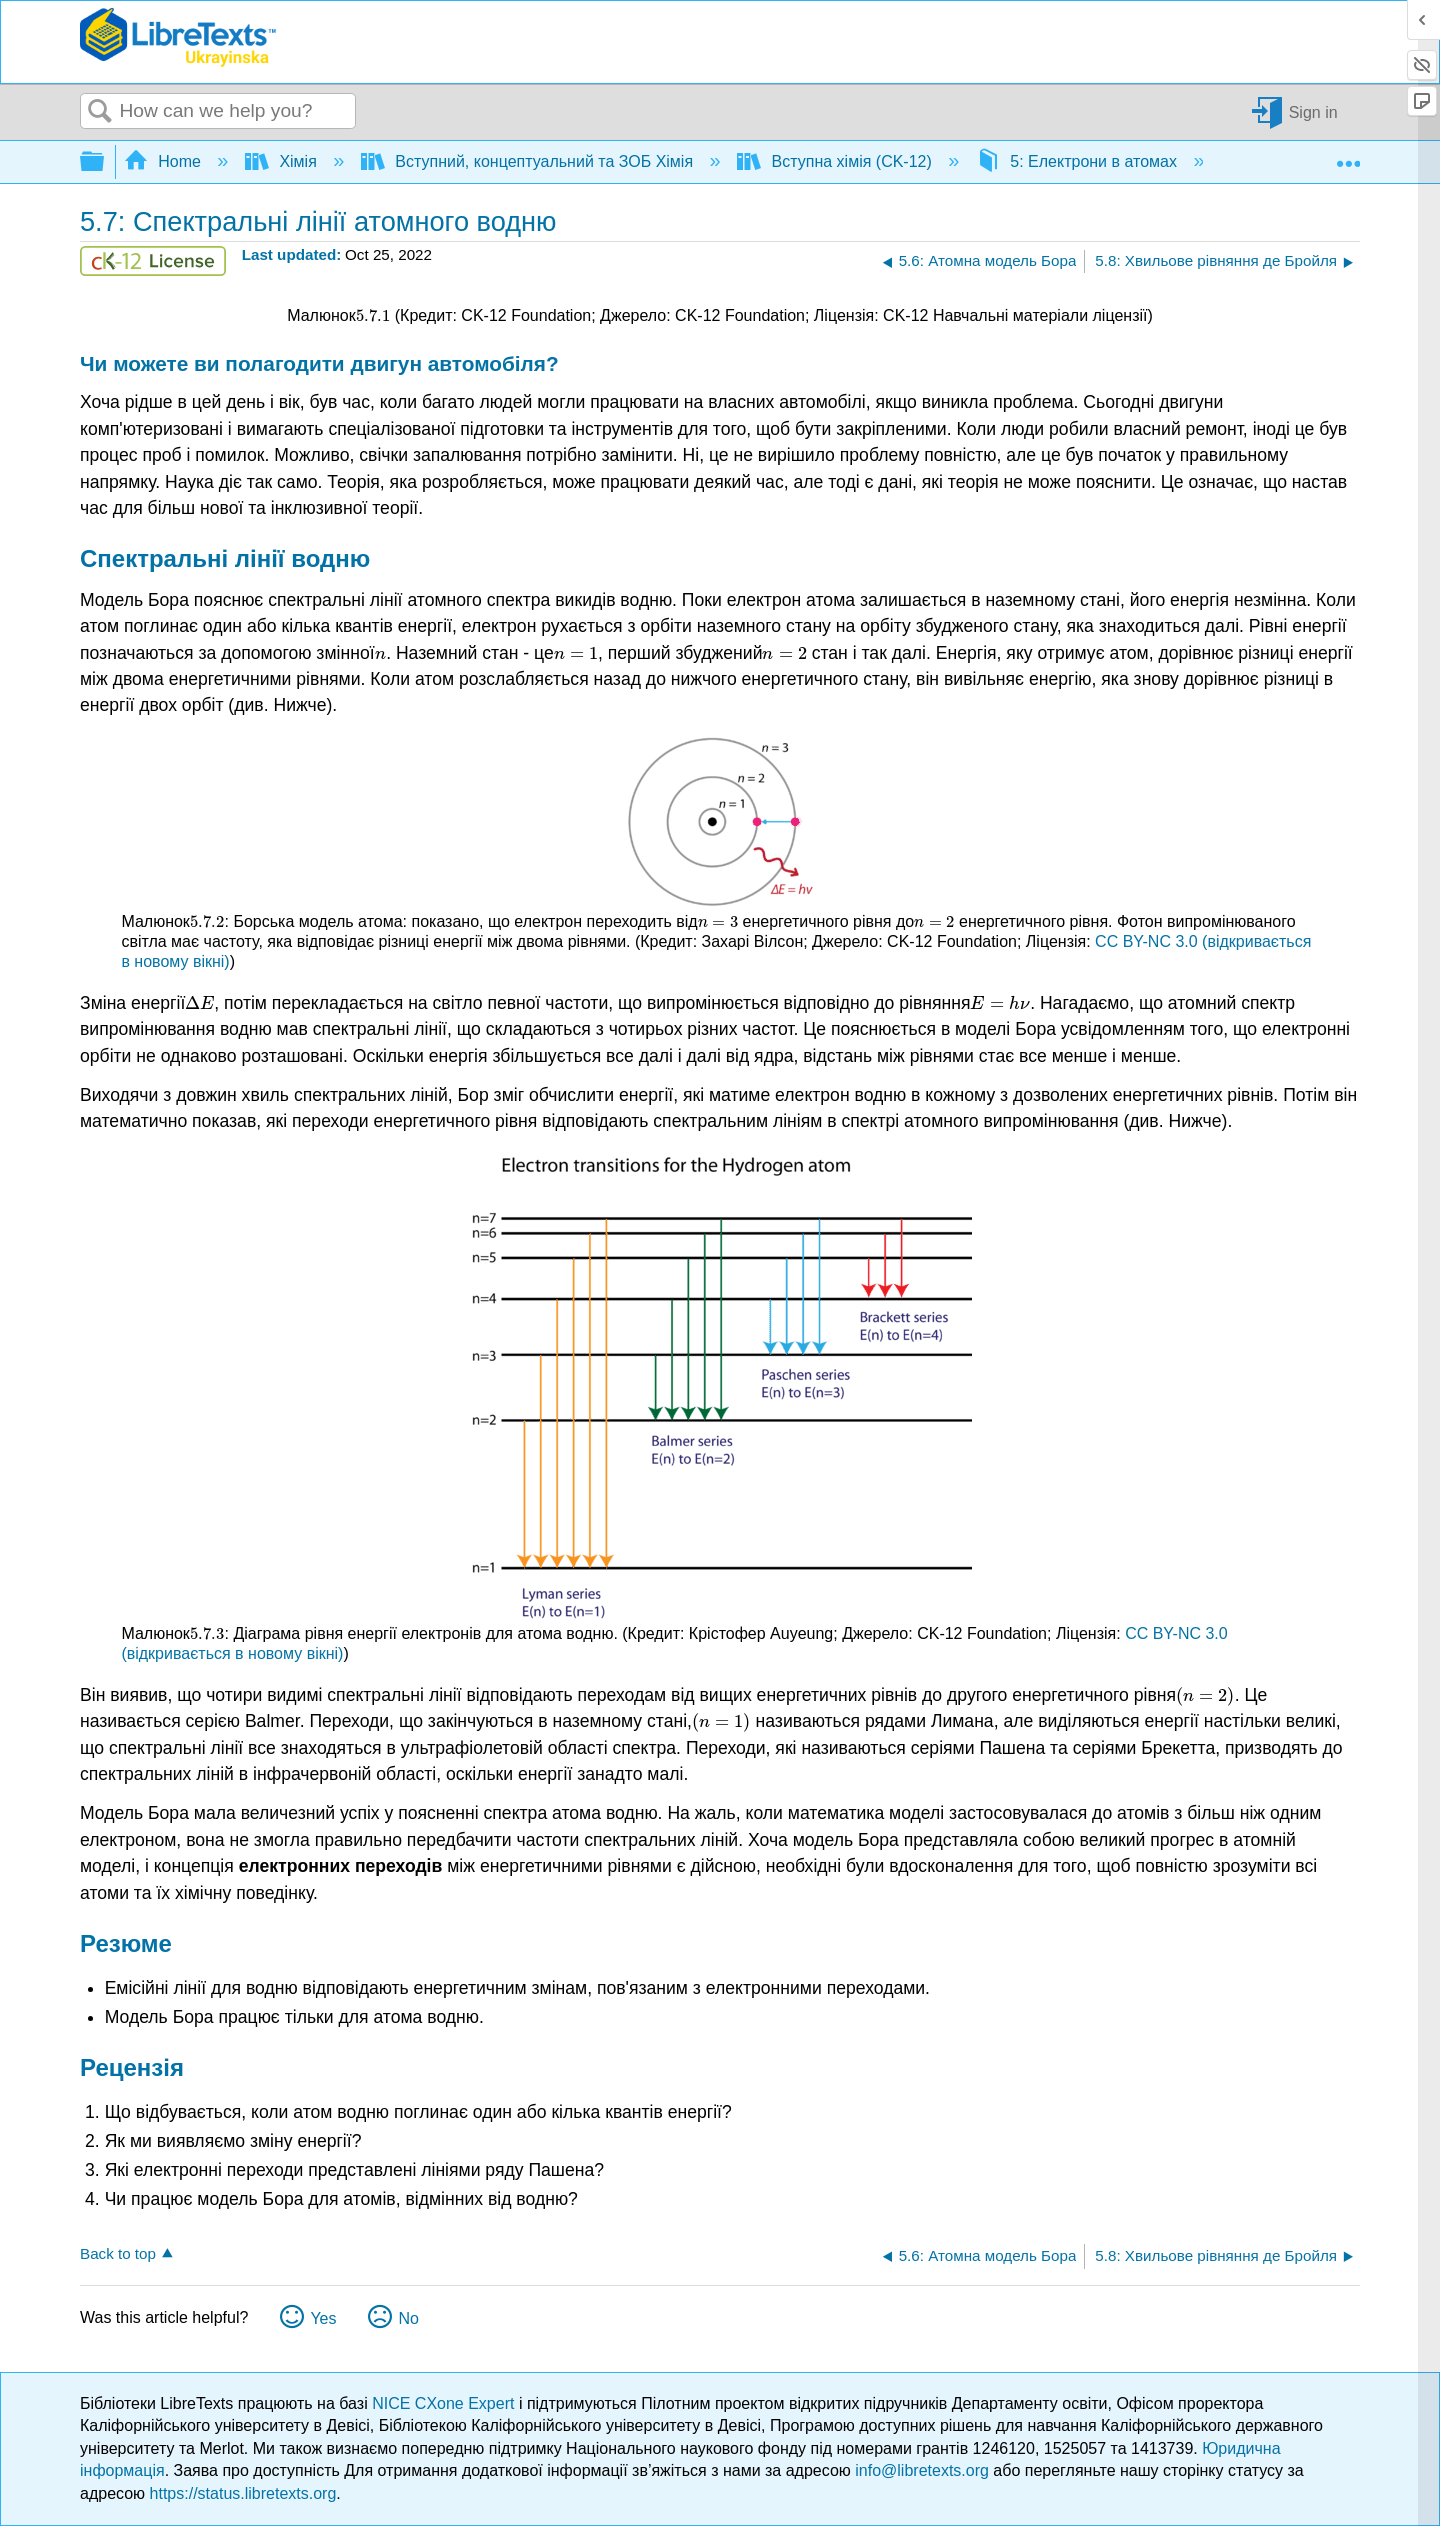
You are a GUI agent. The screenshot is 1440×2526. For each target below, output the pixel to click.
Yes (323, 2318)
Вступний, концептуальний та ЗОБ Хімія (529, 161)
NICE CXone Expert (445, 2403)
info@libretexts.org (922, 2470)
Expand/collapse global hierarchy (105, 162)
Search (100, 112)
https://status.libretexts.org (243, 2493)
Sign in (1313, 111)
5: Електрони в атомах (1079, 161)
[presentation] (373, 315)
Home (165, 161)
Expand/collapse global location (1348, 156)
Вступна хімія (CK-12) (836, 161)
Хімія (283, 161)
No (408, 2318)
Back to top (118, 2253)
